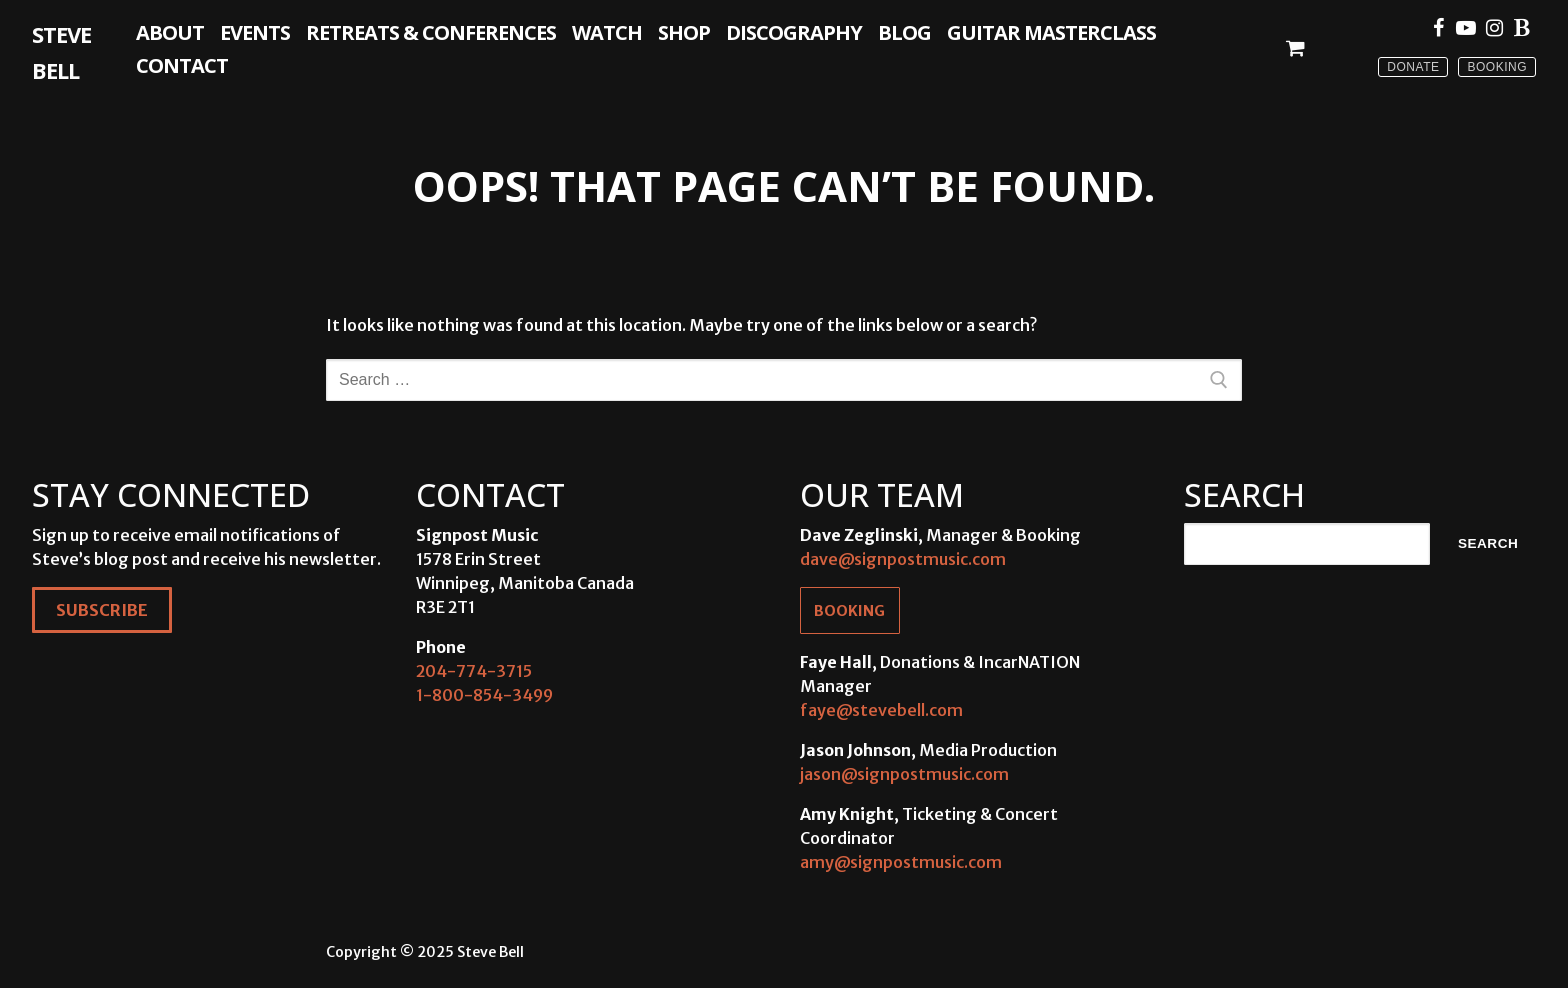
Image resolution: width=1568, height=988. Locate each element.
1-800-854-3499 (484, 695)
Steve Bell (61, 52)
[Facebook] (1438, 28)
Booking (1497, 67)
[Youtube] (1466, 28)
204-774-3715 (474, 671)
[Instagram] (1494, 28)
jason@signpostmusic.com (904, 774)
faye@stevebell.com (881, 710)
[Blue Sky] (1522, 28)
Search (1488, 543)
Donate (1413, 67)
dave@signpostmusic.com (903, 559)
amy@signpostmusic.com (901, 862)
